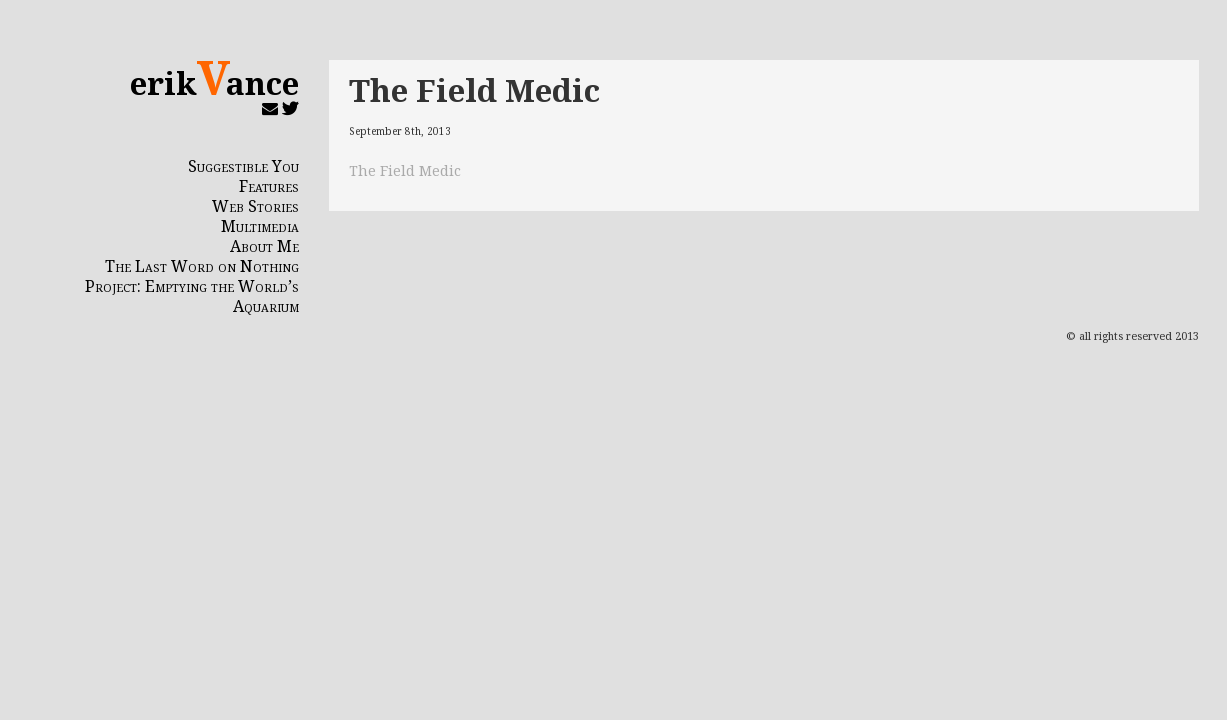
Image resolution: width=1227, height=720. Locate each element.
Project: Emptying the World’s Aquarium (192, 296)
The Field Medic (474, 89)
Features (269, 186)
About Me (264, 246)
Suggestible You (243, 166)
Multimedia (260, 226)
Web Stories (255, 206)
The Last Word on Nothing (202, 266)
